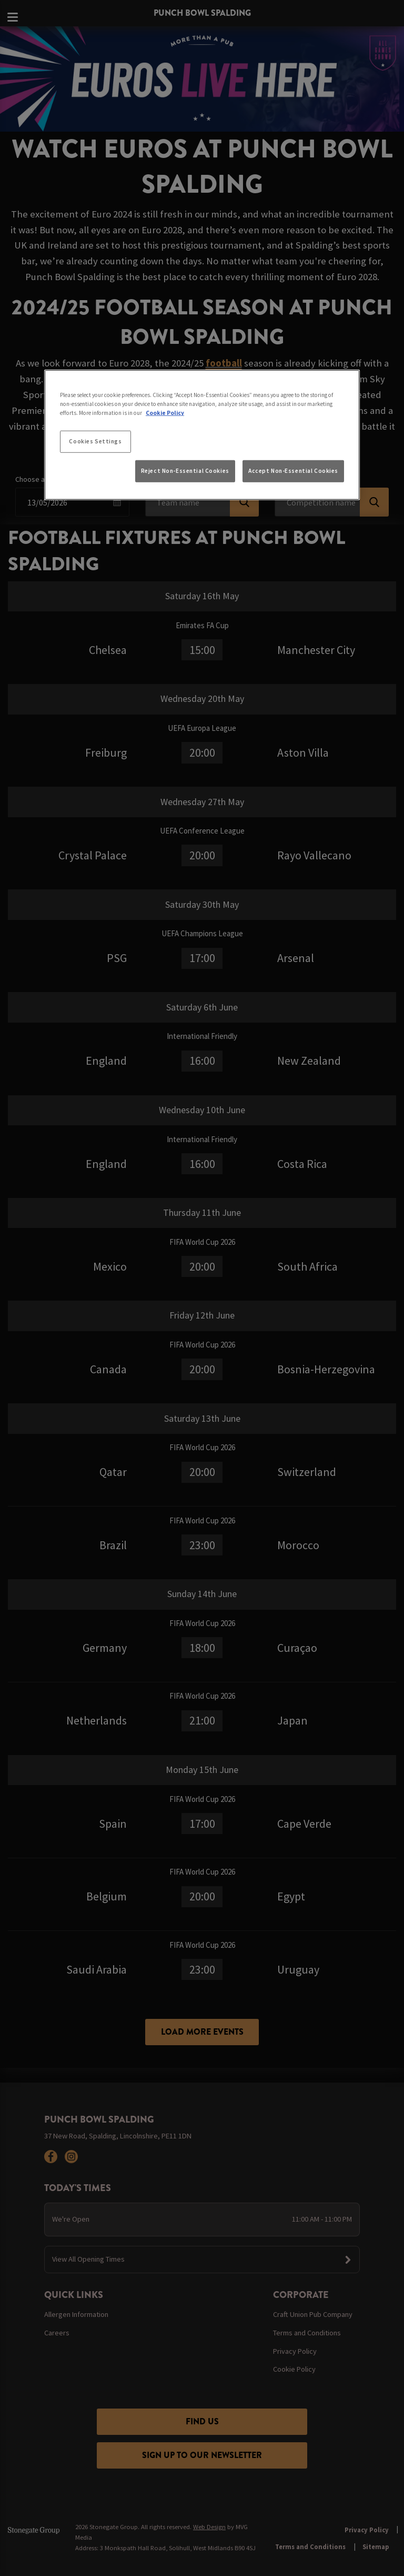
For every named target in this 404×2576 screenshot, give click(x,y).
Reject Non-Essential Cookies (185, 470)
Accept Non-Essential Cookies (293, 470)
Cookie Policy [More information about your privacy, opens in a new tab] (165, 413)
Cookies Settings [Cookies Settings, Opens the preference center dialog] (95, 441)
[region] (202, 435)
